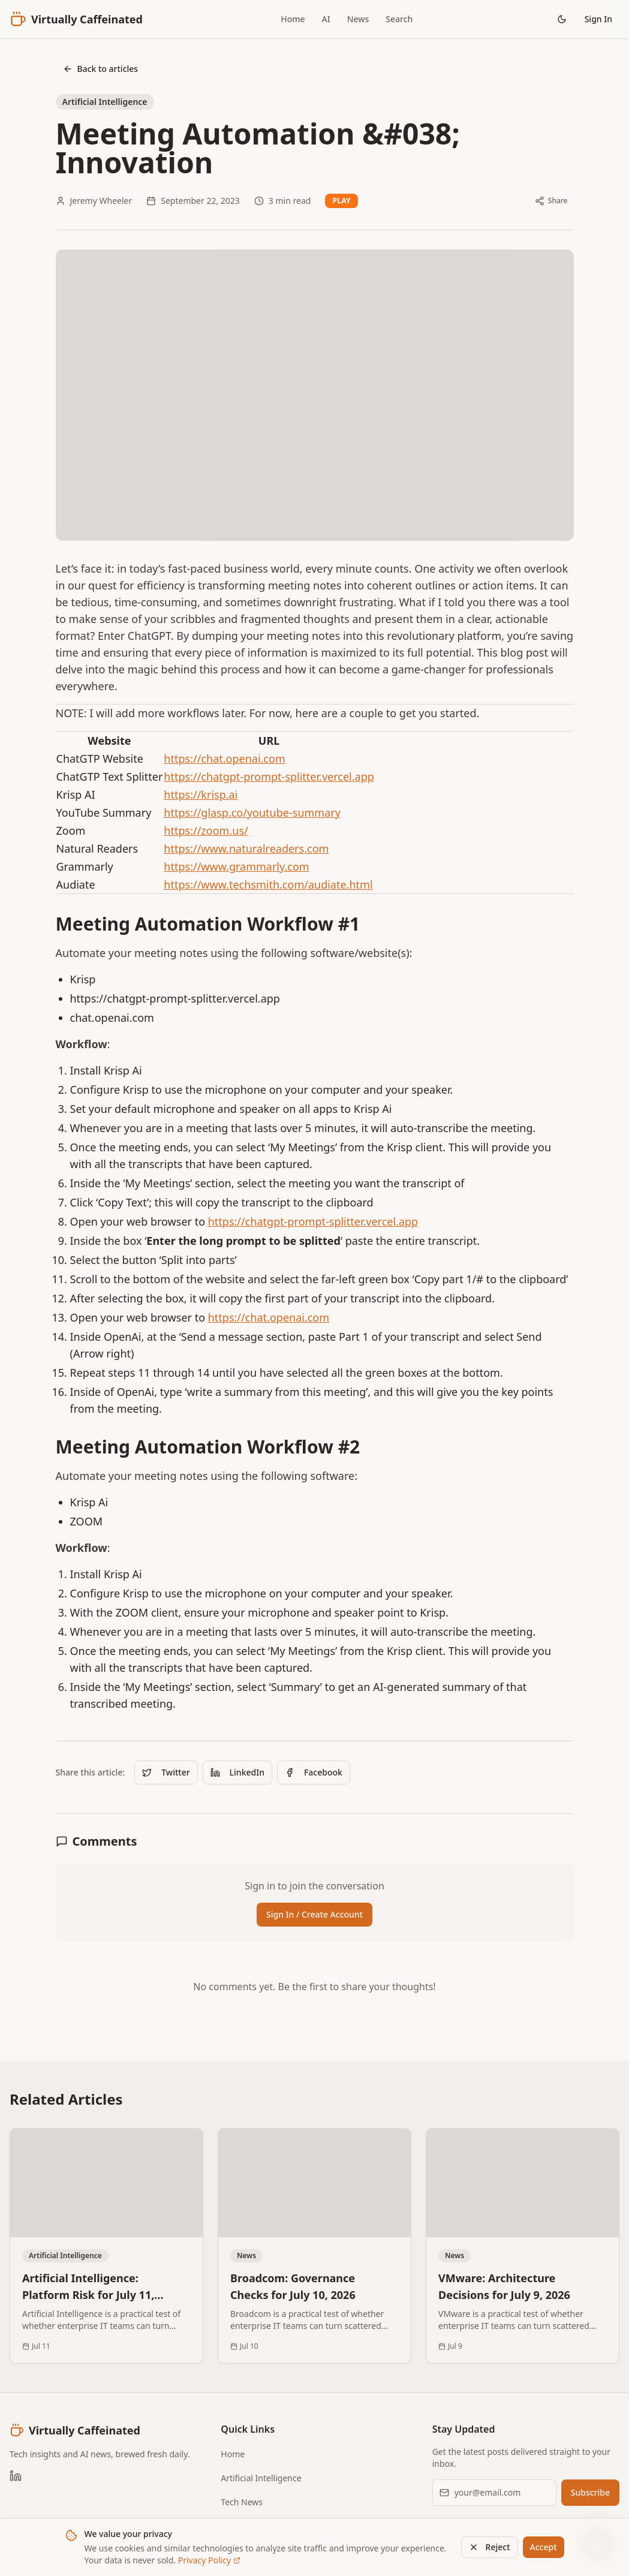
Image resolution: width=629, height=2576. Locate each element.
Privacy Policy (209, 2560)
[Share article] (551, 200)
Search (399, 19)
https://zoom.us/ (206, 830)
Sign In (598, 19)
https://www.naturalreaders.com (246, 848)
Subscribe (590, 2492)
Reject (489, 2547)
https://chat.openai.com (224, 758)
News (358, 19)
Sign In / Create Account (314, 1914)
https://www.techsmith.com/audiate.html (268, 884)
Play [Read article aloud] (341, 200)
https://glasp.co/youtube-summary (252, 812)
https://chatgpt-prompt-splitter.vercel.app (269, 776)
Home (293, 19)
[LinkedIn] (16, 2476)
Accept (543, 2547)
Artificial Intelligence (261, 2478)
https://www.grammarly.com (236, 866)
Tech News (242, 2502)
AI (325, 19)
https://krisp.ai (200, 794)
